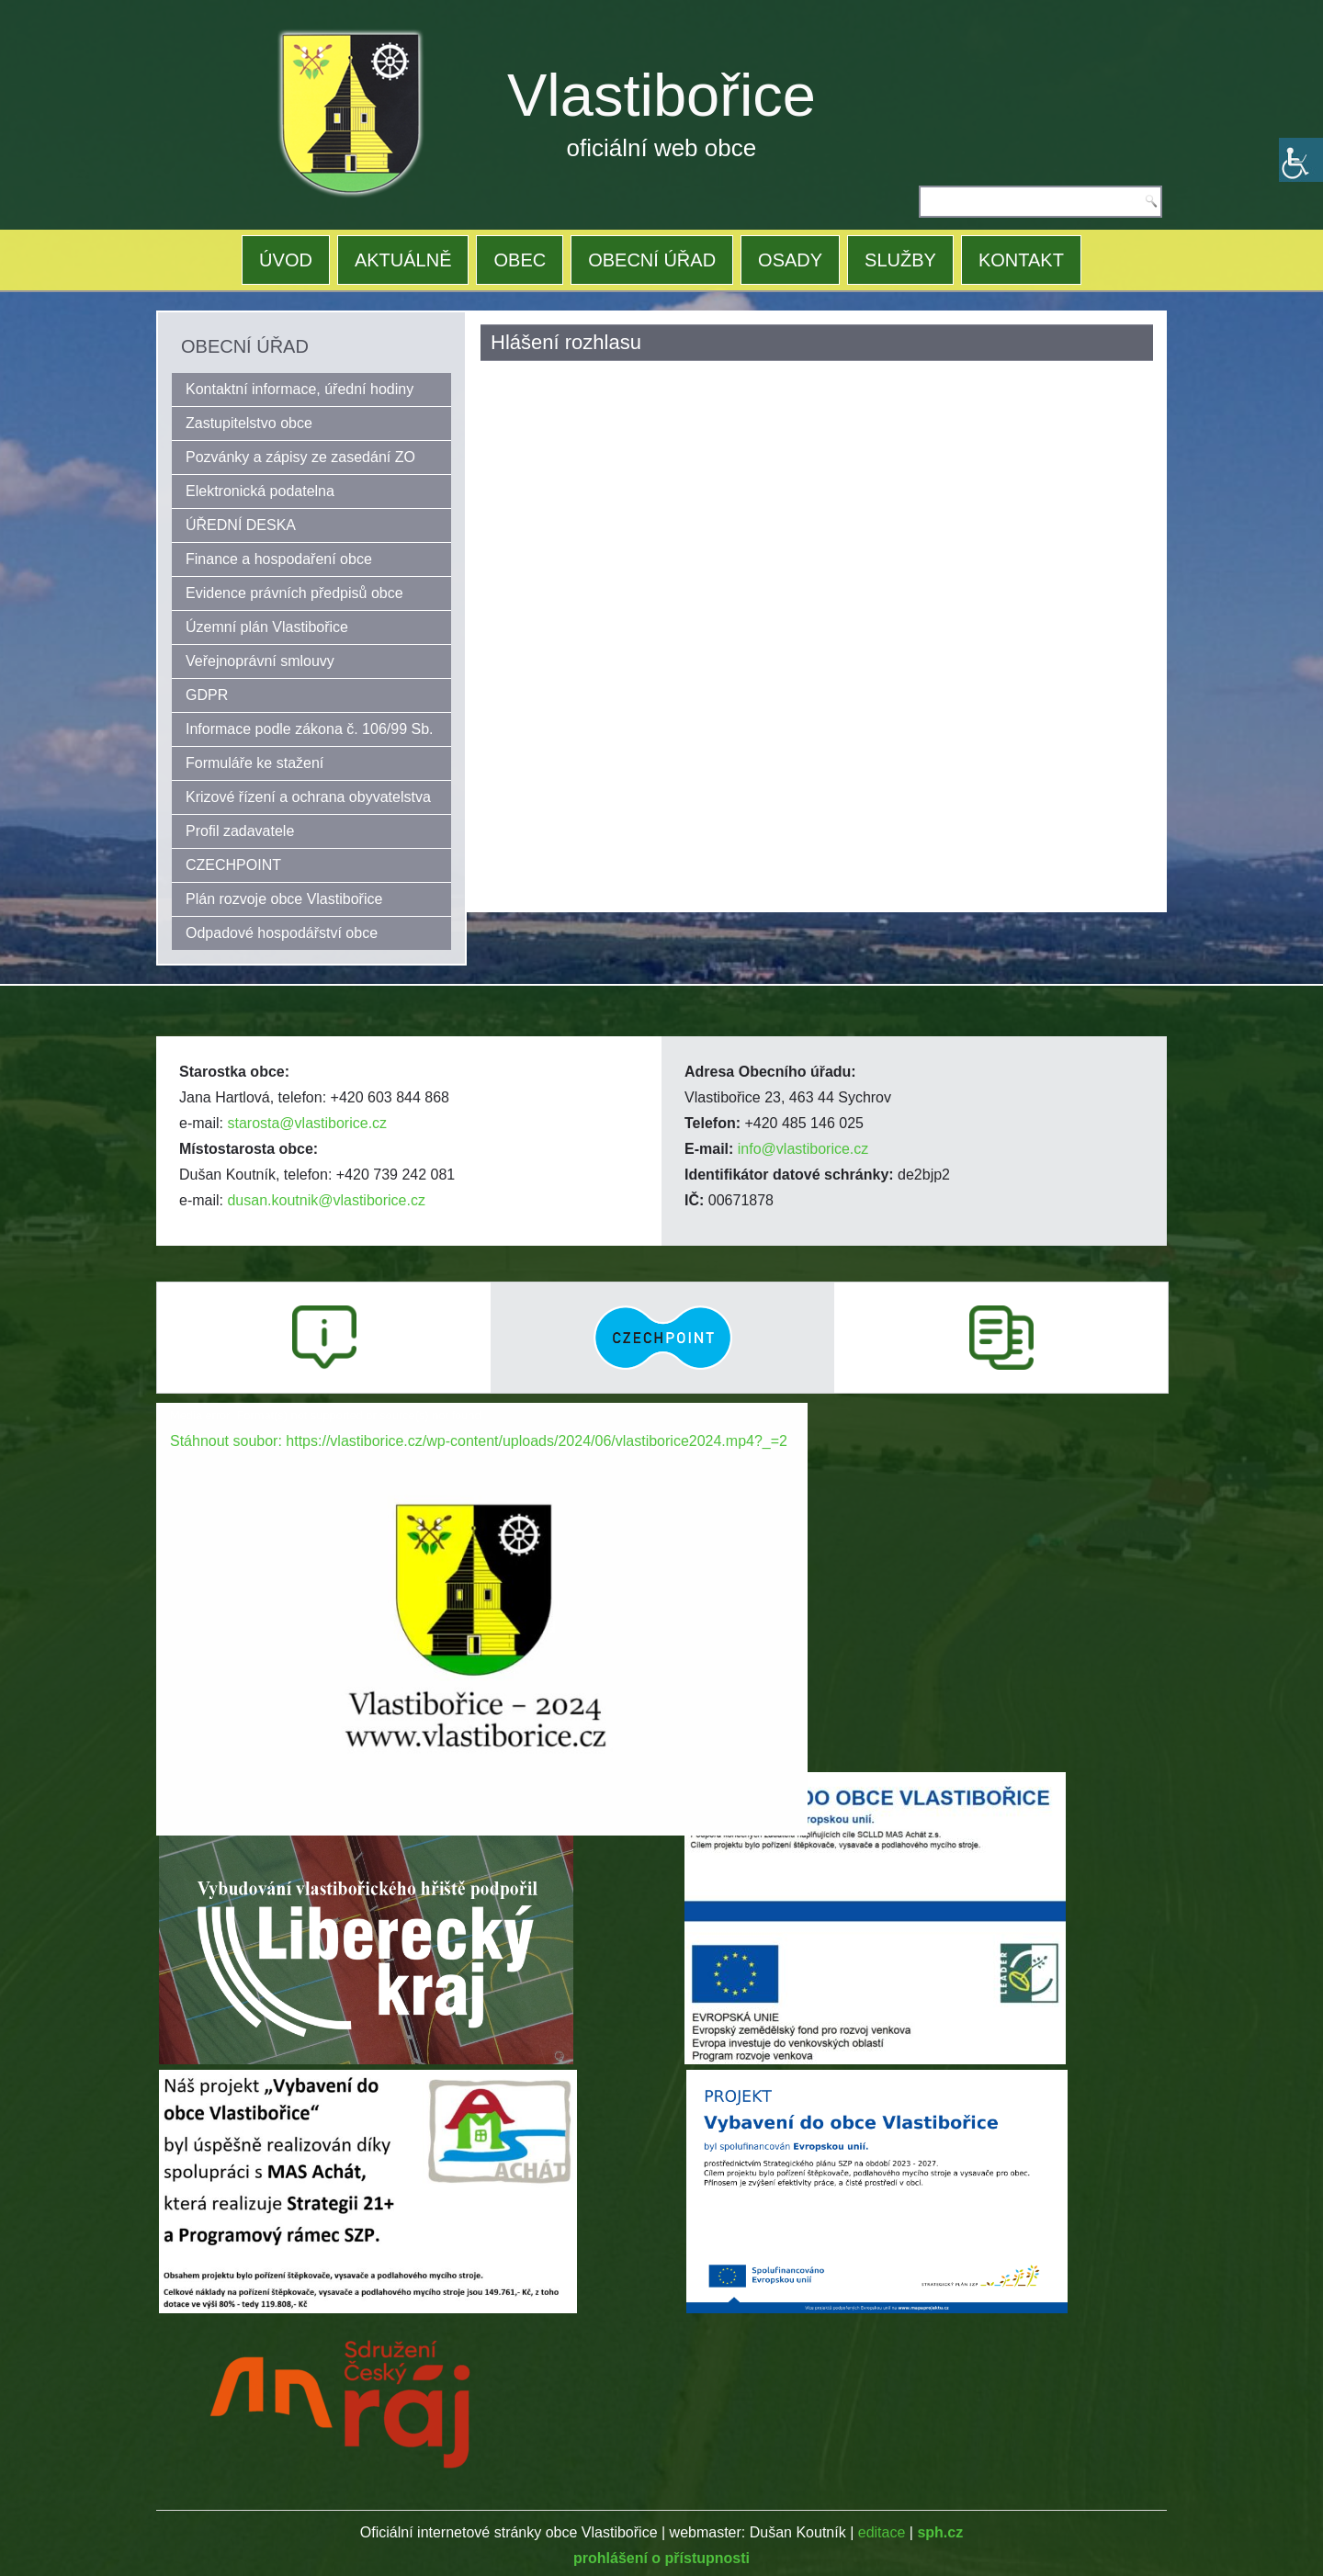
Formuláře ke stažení (254, 763)
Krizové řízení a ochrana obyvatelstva (308, 797)
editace (882, 2532)
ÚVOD (285, 260)
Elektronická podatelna (260, 491)
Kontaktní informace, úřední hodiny (299, 389)
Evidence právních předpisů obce (294, 593)
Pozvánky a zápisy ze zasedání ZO (300, 457)
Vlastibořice (661, 95)
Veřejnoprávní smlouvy (260, 661)
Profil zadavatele (240, 831)
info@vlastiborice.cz (803, 1149)
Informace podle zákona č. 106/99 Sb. (310, 729)
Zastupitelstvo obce (249, 423)
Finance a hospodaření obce (279, 559)
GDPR (207, 695)
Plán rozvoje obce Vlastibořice (284, 899)
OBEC (519, 260)
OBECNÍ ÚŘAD (652, 260)
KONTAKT (1021, 260)
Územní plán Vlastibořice (267, 627)
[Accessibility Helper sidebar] (1301, 160)
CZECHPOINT (233, 865)
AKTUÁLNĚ (403, 260)
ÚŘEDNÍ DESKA (241, 525)
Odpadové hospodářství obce (282, 933)
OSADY (790, 260)
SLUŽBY (900, 260)
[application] (482, 1586)
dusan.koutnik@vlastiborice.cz (325, 1200)
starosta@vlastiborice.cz (307, 1123)
